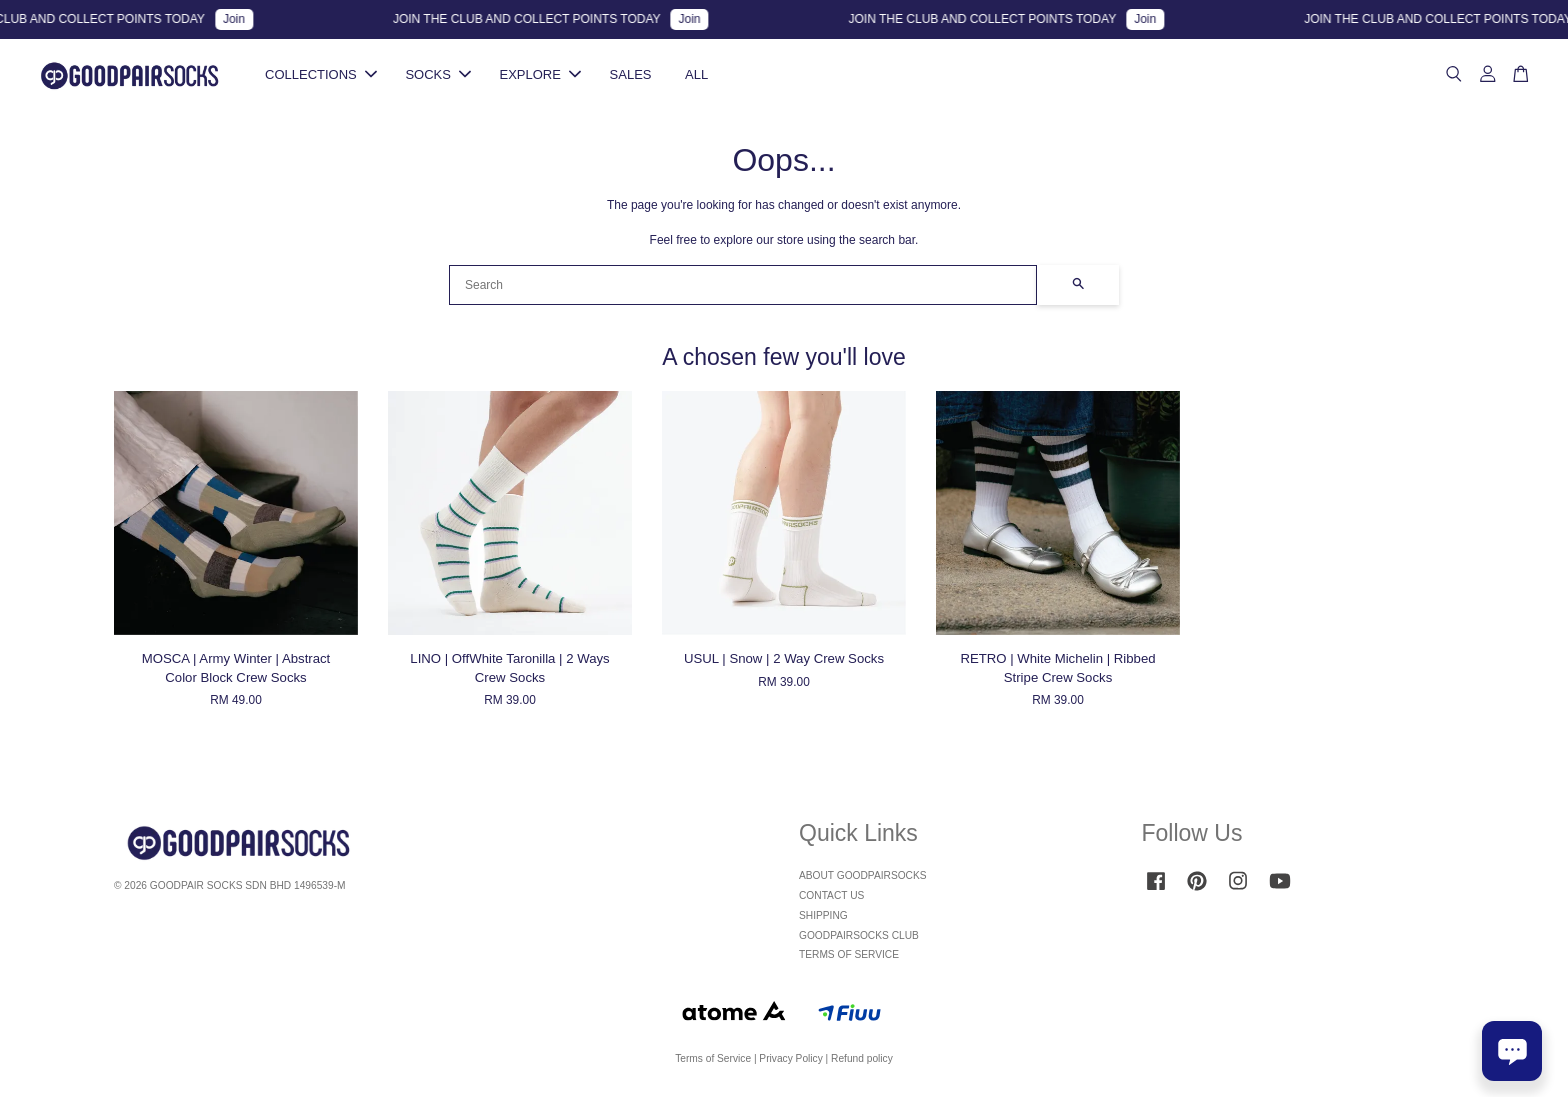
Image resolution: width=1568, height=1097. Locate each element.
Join (246, 19)
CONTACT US (831, 895)
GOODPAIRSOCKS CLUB (859, 935)
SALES (631, 74)
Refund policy (862, 1058)
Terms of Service (713, 1058)
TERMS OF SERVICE (849, 954)
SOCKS (438, 74)
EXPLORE (540, 74)
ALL (696, 74)
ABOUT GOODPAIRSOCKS (863, 875)
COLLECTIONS (321, 74)
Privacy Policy (790, 1058)
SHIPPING (823, 915)
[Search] (743, 285)
